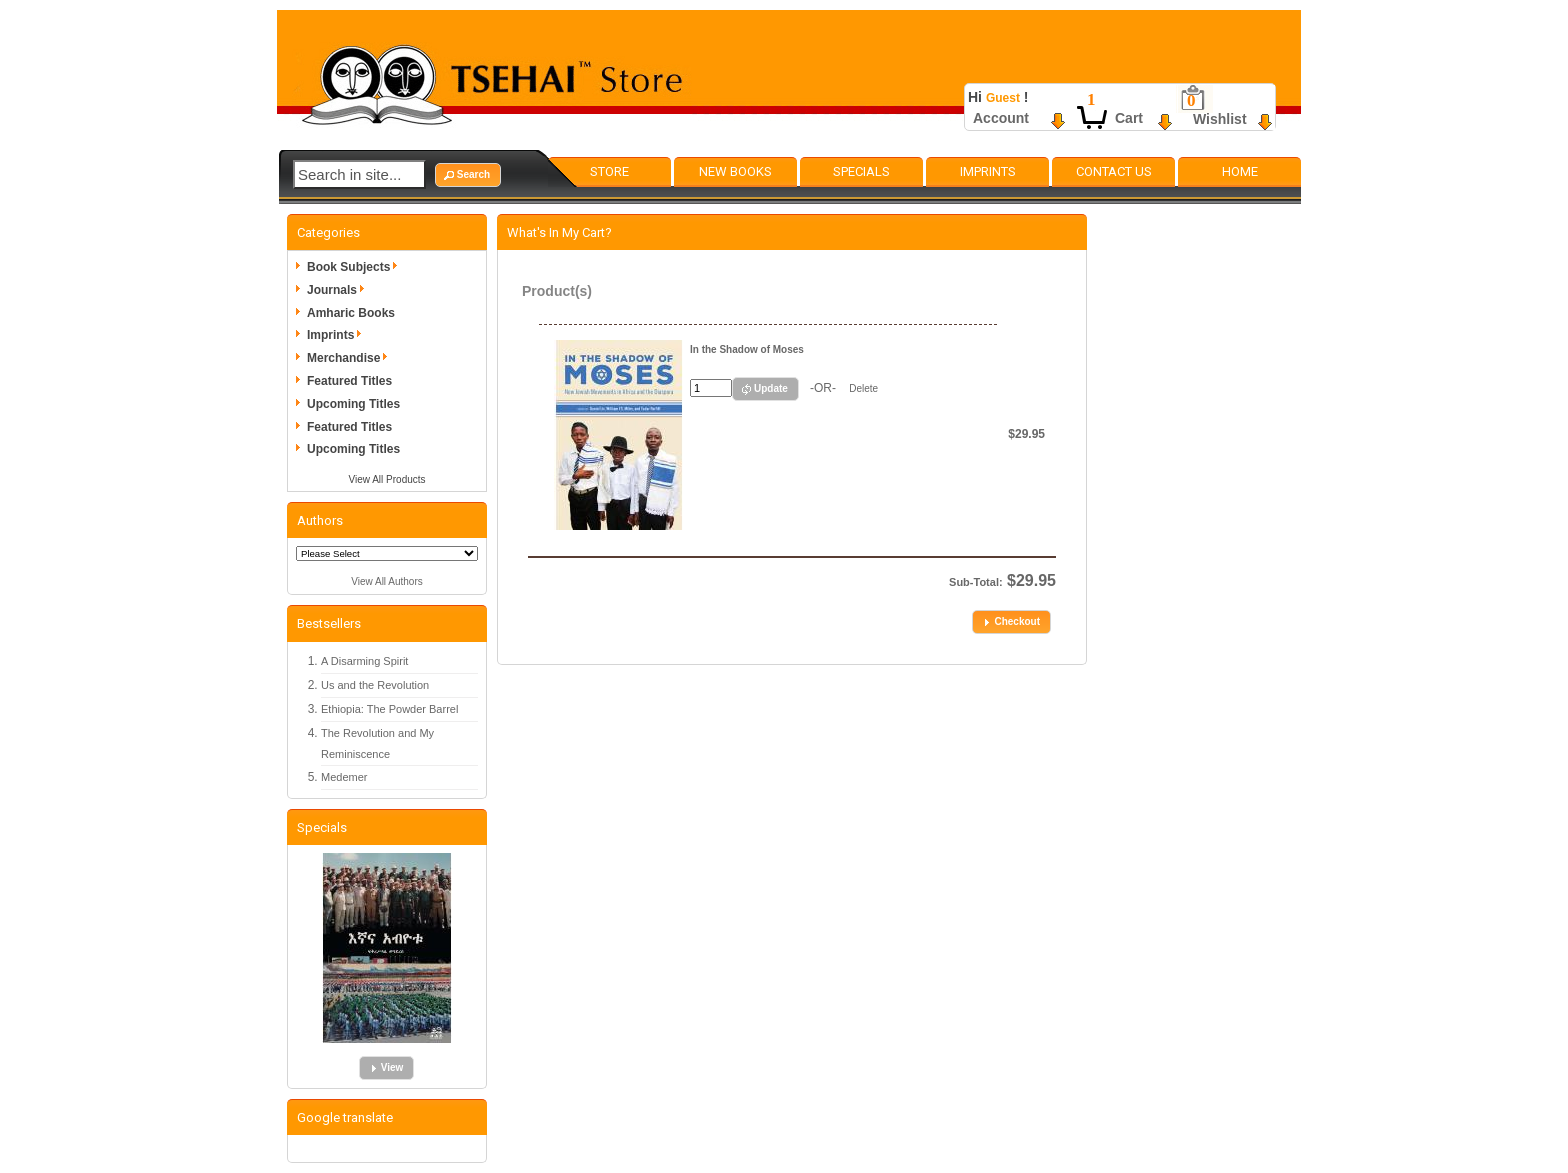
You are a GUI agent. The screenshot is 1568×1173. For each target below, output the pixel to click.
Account (1001, 118)
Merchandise (350, 358)
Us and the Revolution (375, 685)
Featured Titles (349, 381)
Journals (339, 290)
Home (1240, 171)
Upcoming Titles (353, 404)
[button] (468, 175)
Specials (861, 171)
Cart (1129, 118)
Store (609, 171)
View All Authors (387, 581)
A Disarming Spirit (364, 661)
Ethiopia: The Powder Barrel (389, 709)
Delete (863, 388)
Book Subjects (355, 267)
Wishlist (1220, 119)
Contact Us (1114, 171)
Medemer (344, 777)
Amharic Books (351, 313)
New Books (735, 171)
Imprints (988, 171)
